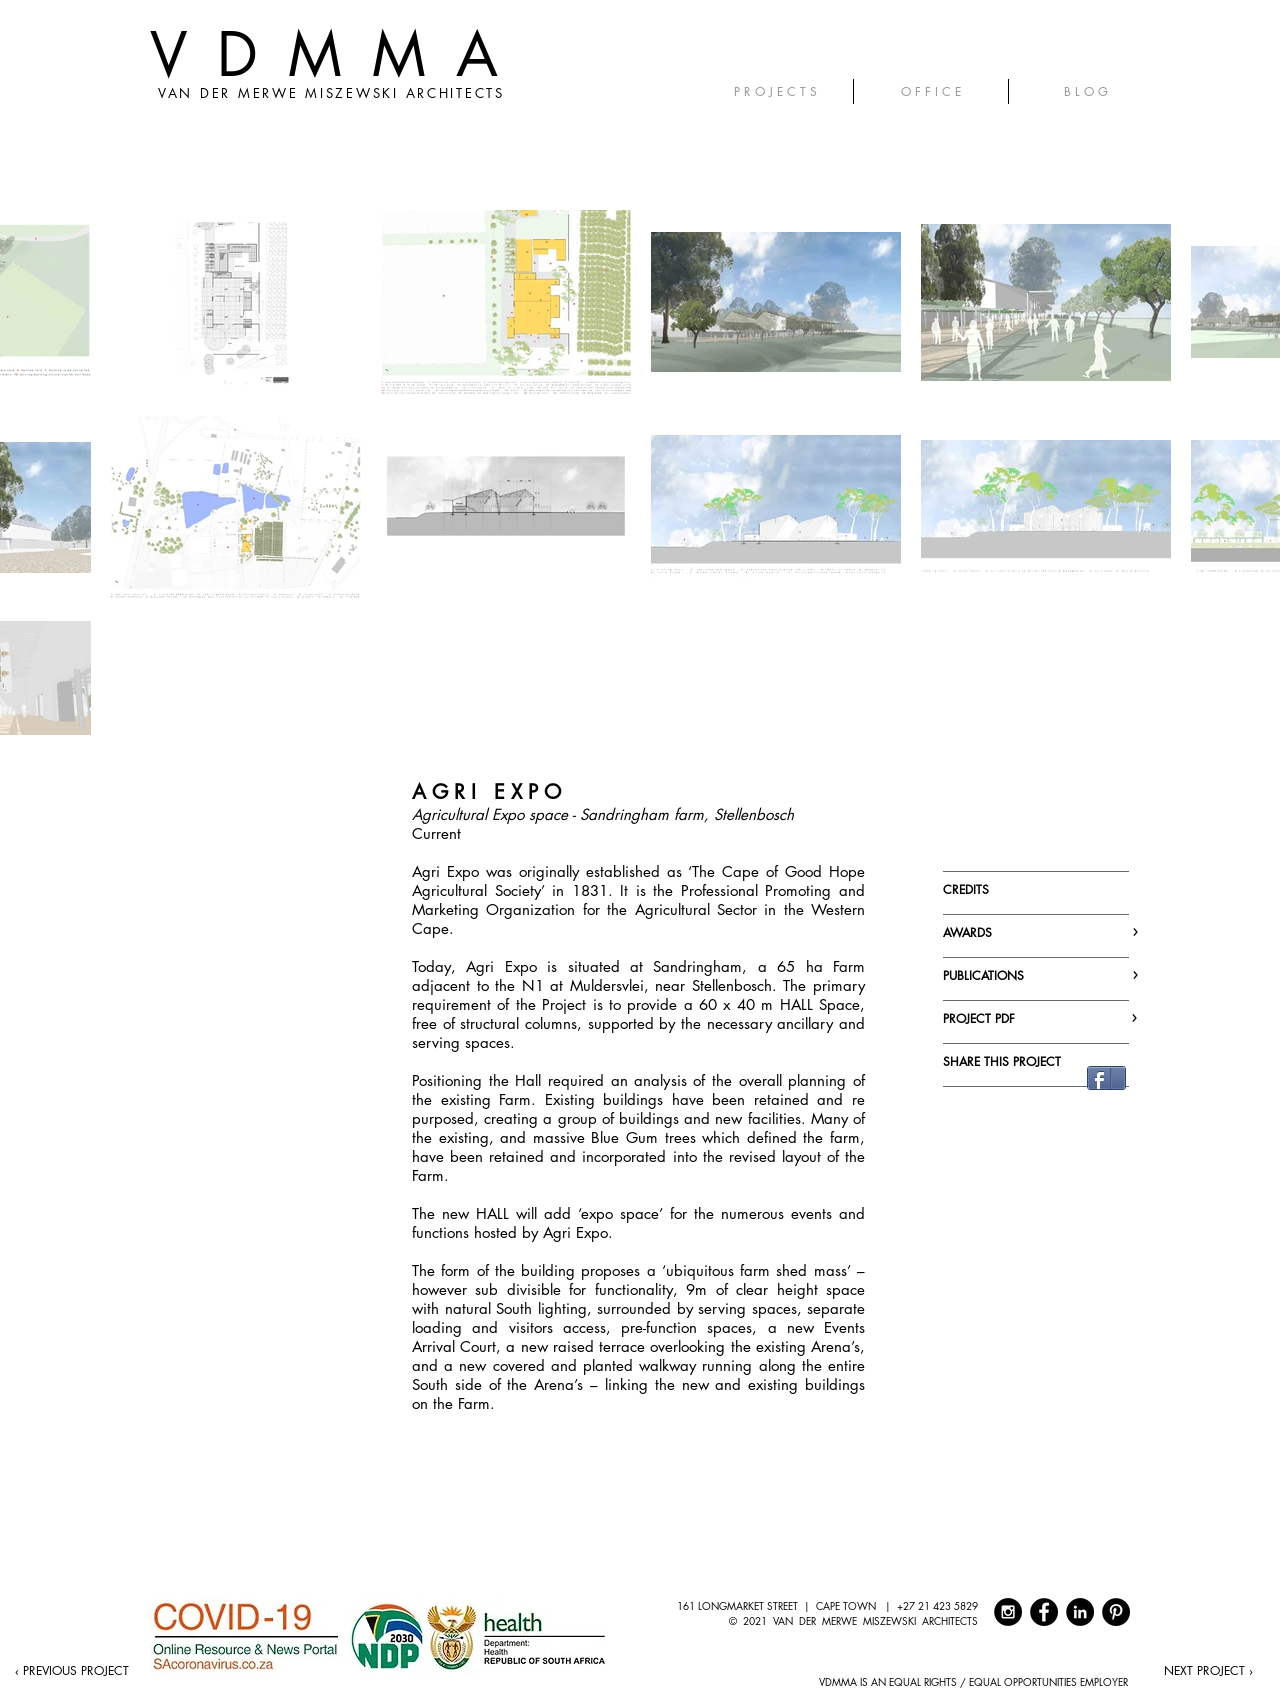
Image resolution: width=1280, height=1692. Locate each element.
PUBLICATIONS (1037, 975)
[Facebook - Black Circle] (1044, 1612)
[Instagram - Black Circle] (1008, 1612)
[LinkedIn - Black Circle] (1080, 1612)
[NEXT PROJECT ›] (1208, 1671)
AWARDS (1037, 932)
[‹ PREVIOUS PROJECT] (72, 1671)
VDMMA (339, 54)
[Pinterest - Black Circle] (1116, 1612)
